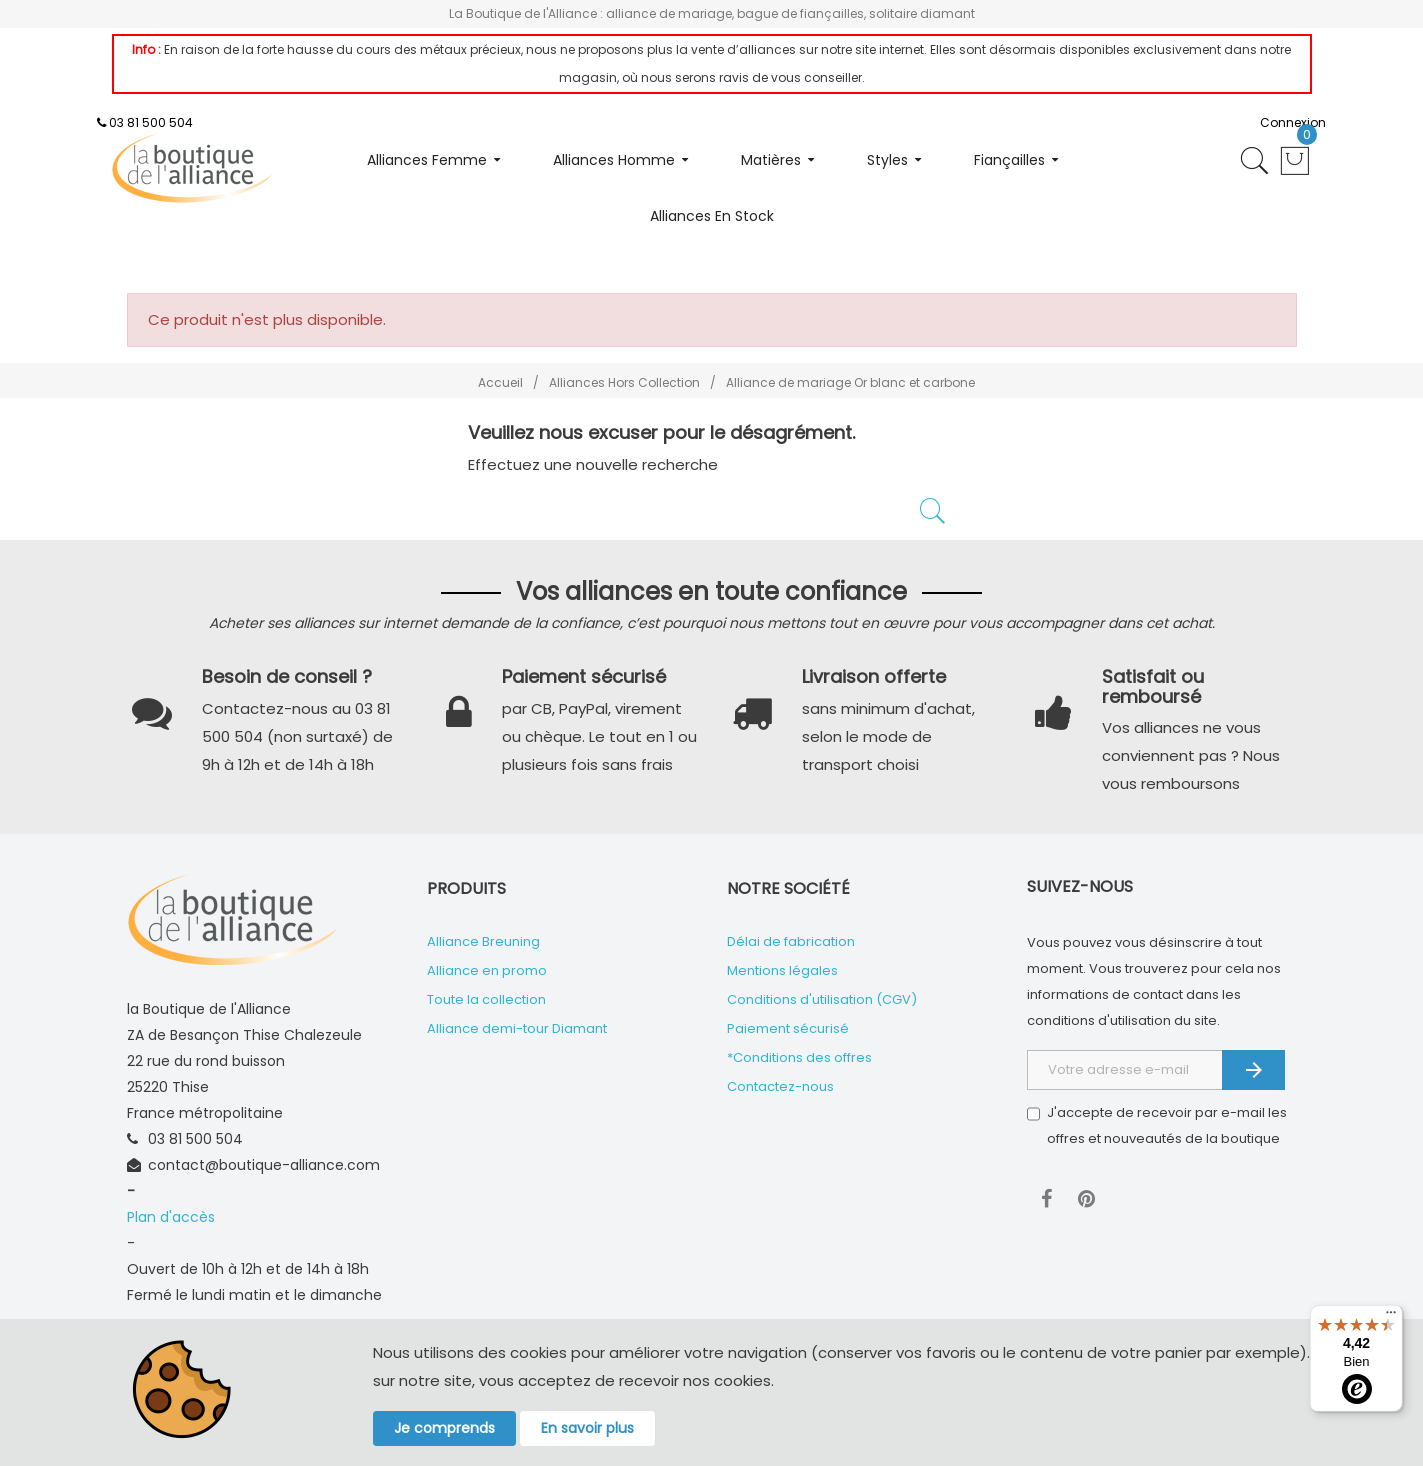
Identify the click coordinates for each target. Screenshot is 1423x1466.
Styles (887, 160)
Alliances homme (614, 160)
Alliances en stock (712, 216)
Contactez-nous (780, 1086)
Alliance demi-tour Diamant (517, 1028)
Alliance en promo (487, 970)
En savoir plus (587, 1428)
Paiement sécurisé (788, 1028)
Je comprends (444, 1428)
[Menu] (1391, 1317)
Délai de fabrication (791, 941)
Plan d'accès (171, 1217)
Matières (771, 160)
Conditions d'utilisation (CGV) (822, 999)
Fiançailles (1009, 160)
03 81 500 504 (151, 122)
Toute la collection (486, 999)
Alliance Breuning (483, 941)
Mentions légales (782, 970)
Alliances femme (427, 160)
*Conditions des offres (799, 1057)
